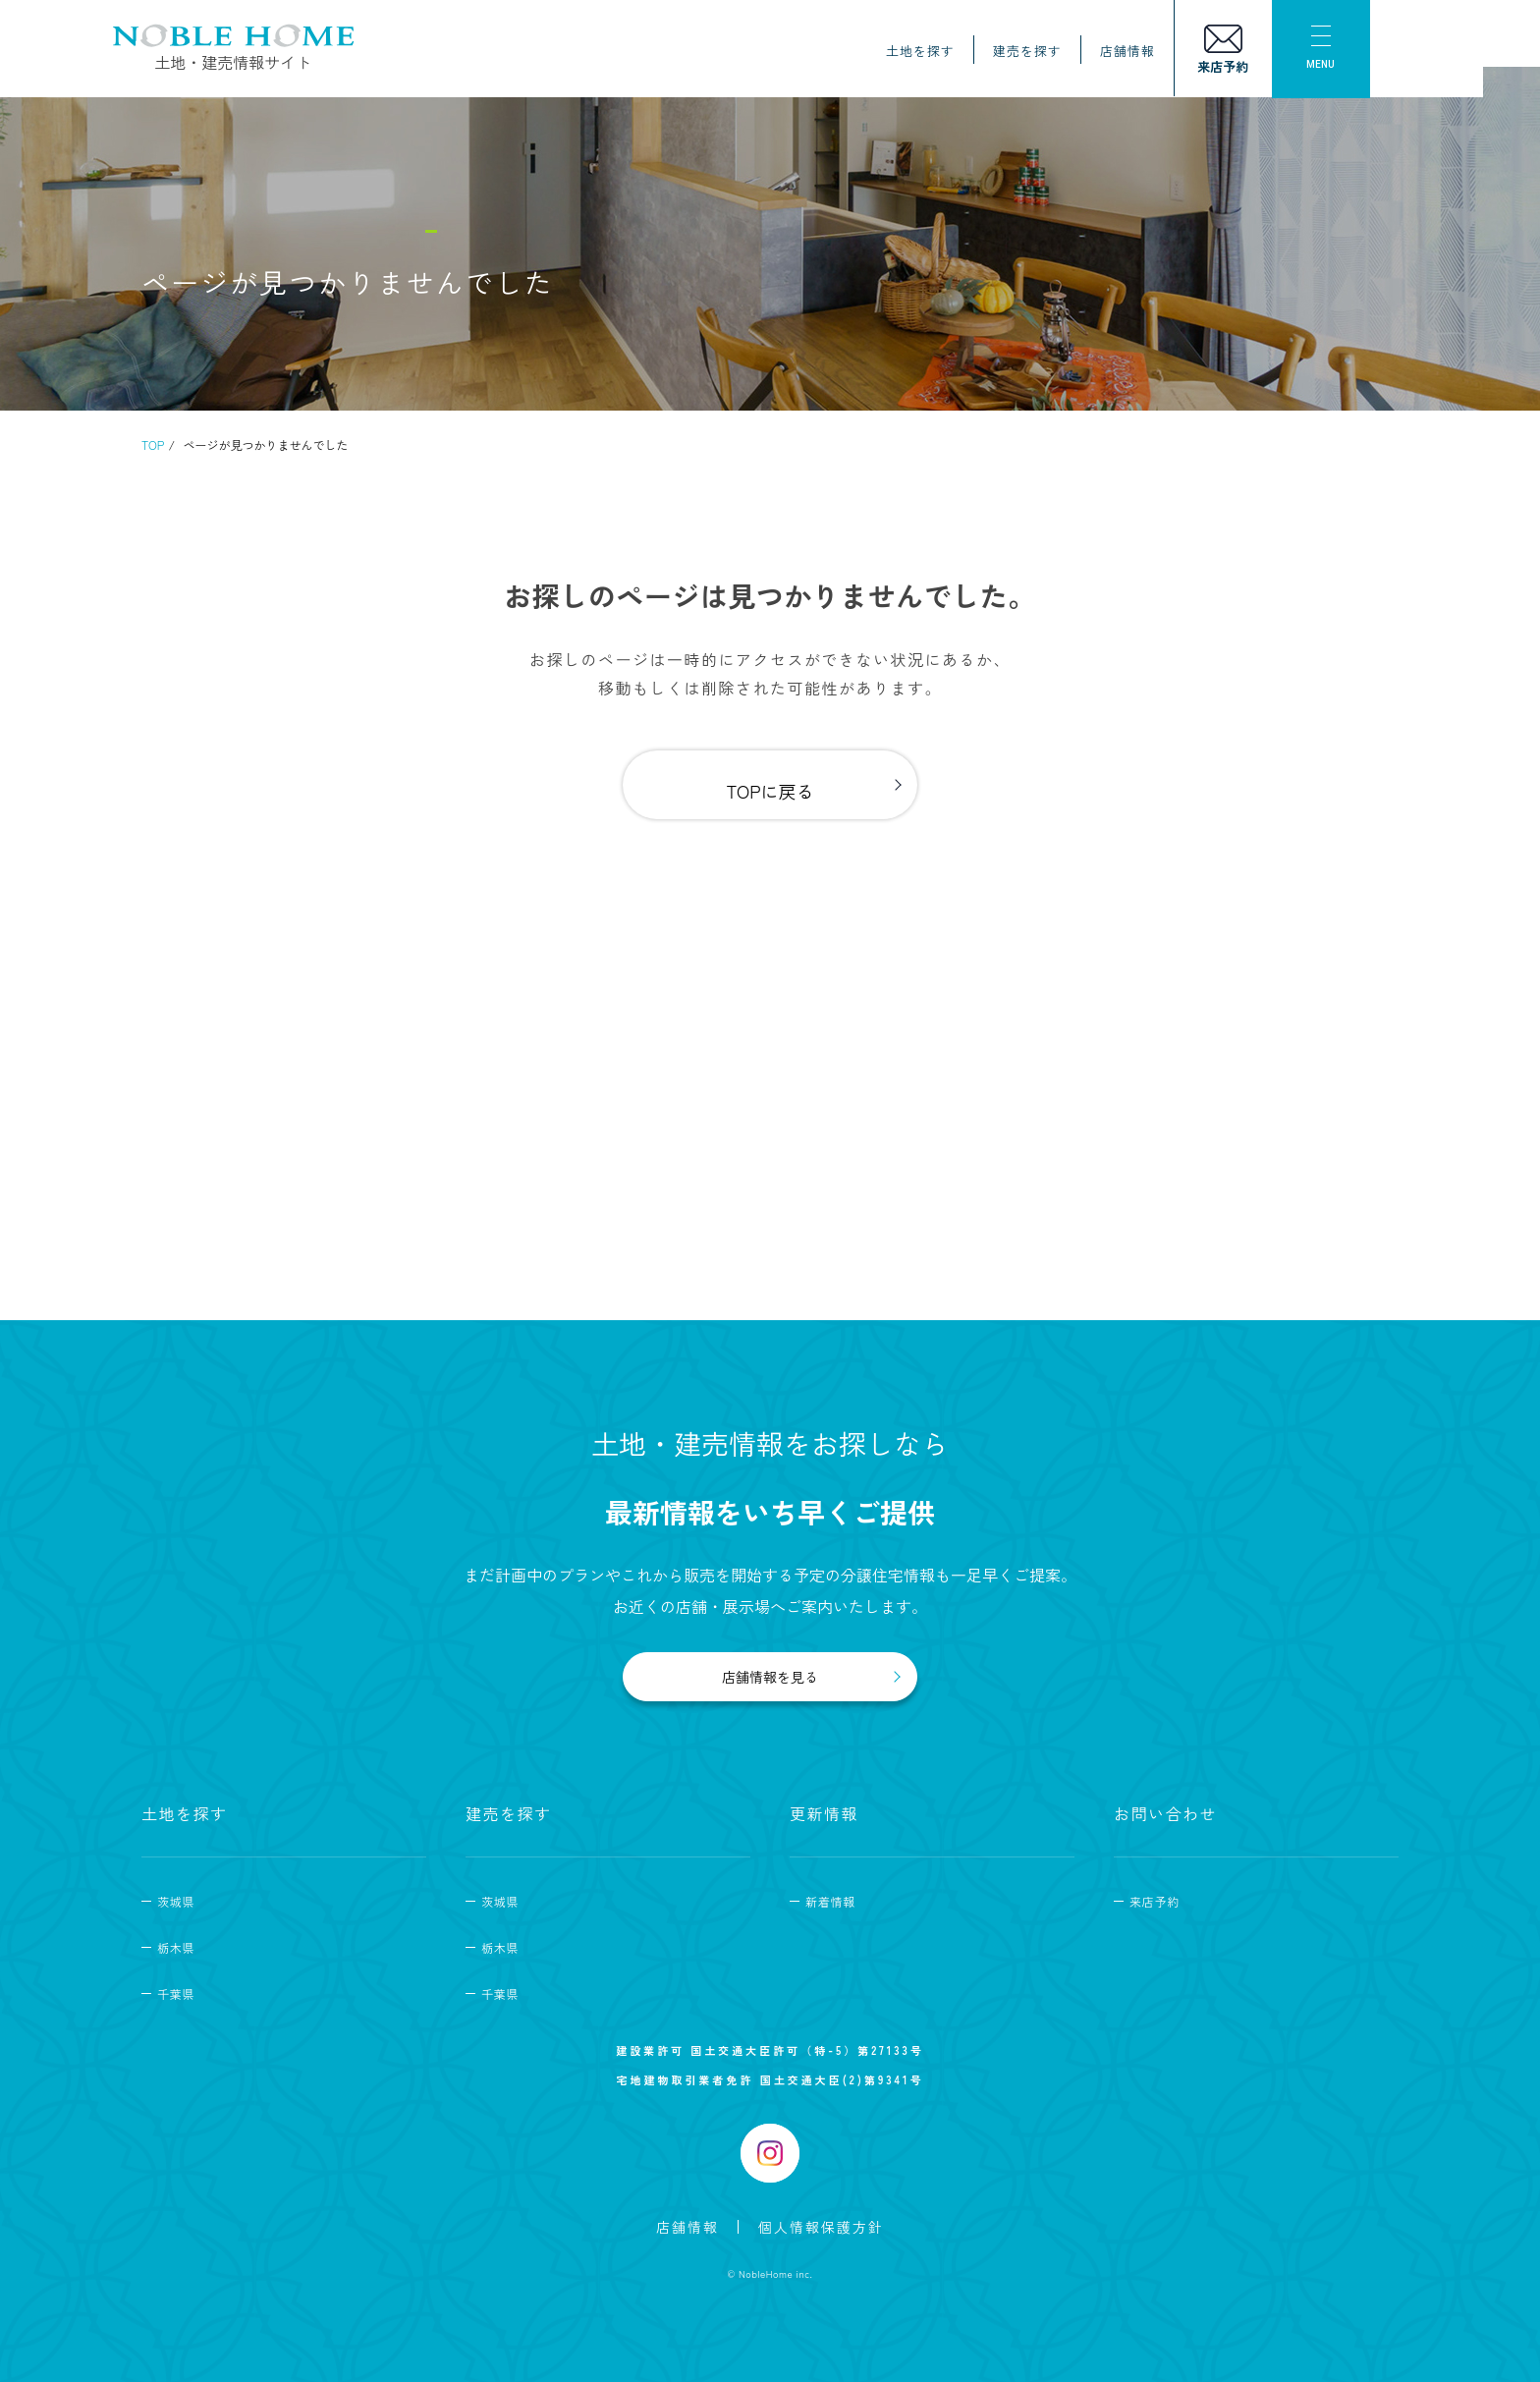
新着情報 (830, 1901)
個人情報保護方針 (821, 2227)
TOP (152, 444)
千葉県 (175, 1993)
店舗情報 (1155, 51)
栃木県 (175, 1947)
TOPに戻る (769, 790)
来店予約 (1154, 1901)
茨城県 (175, 1901)
